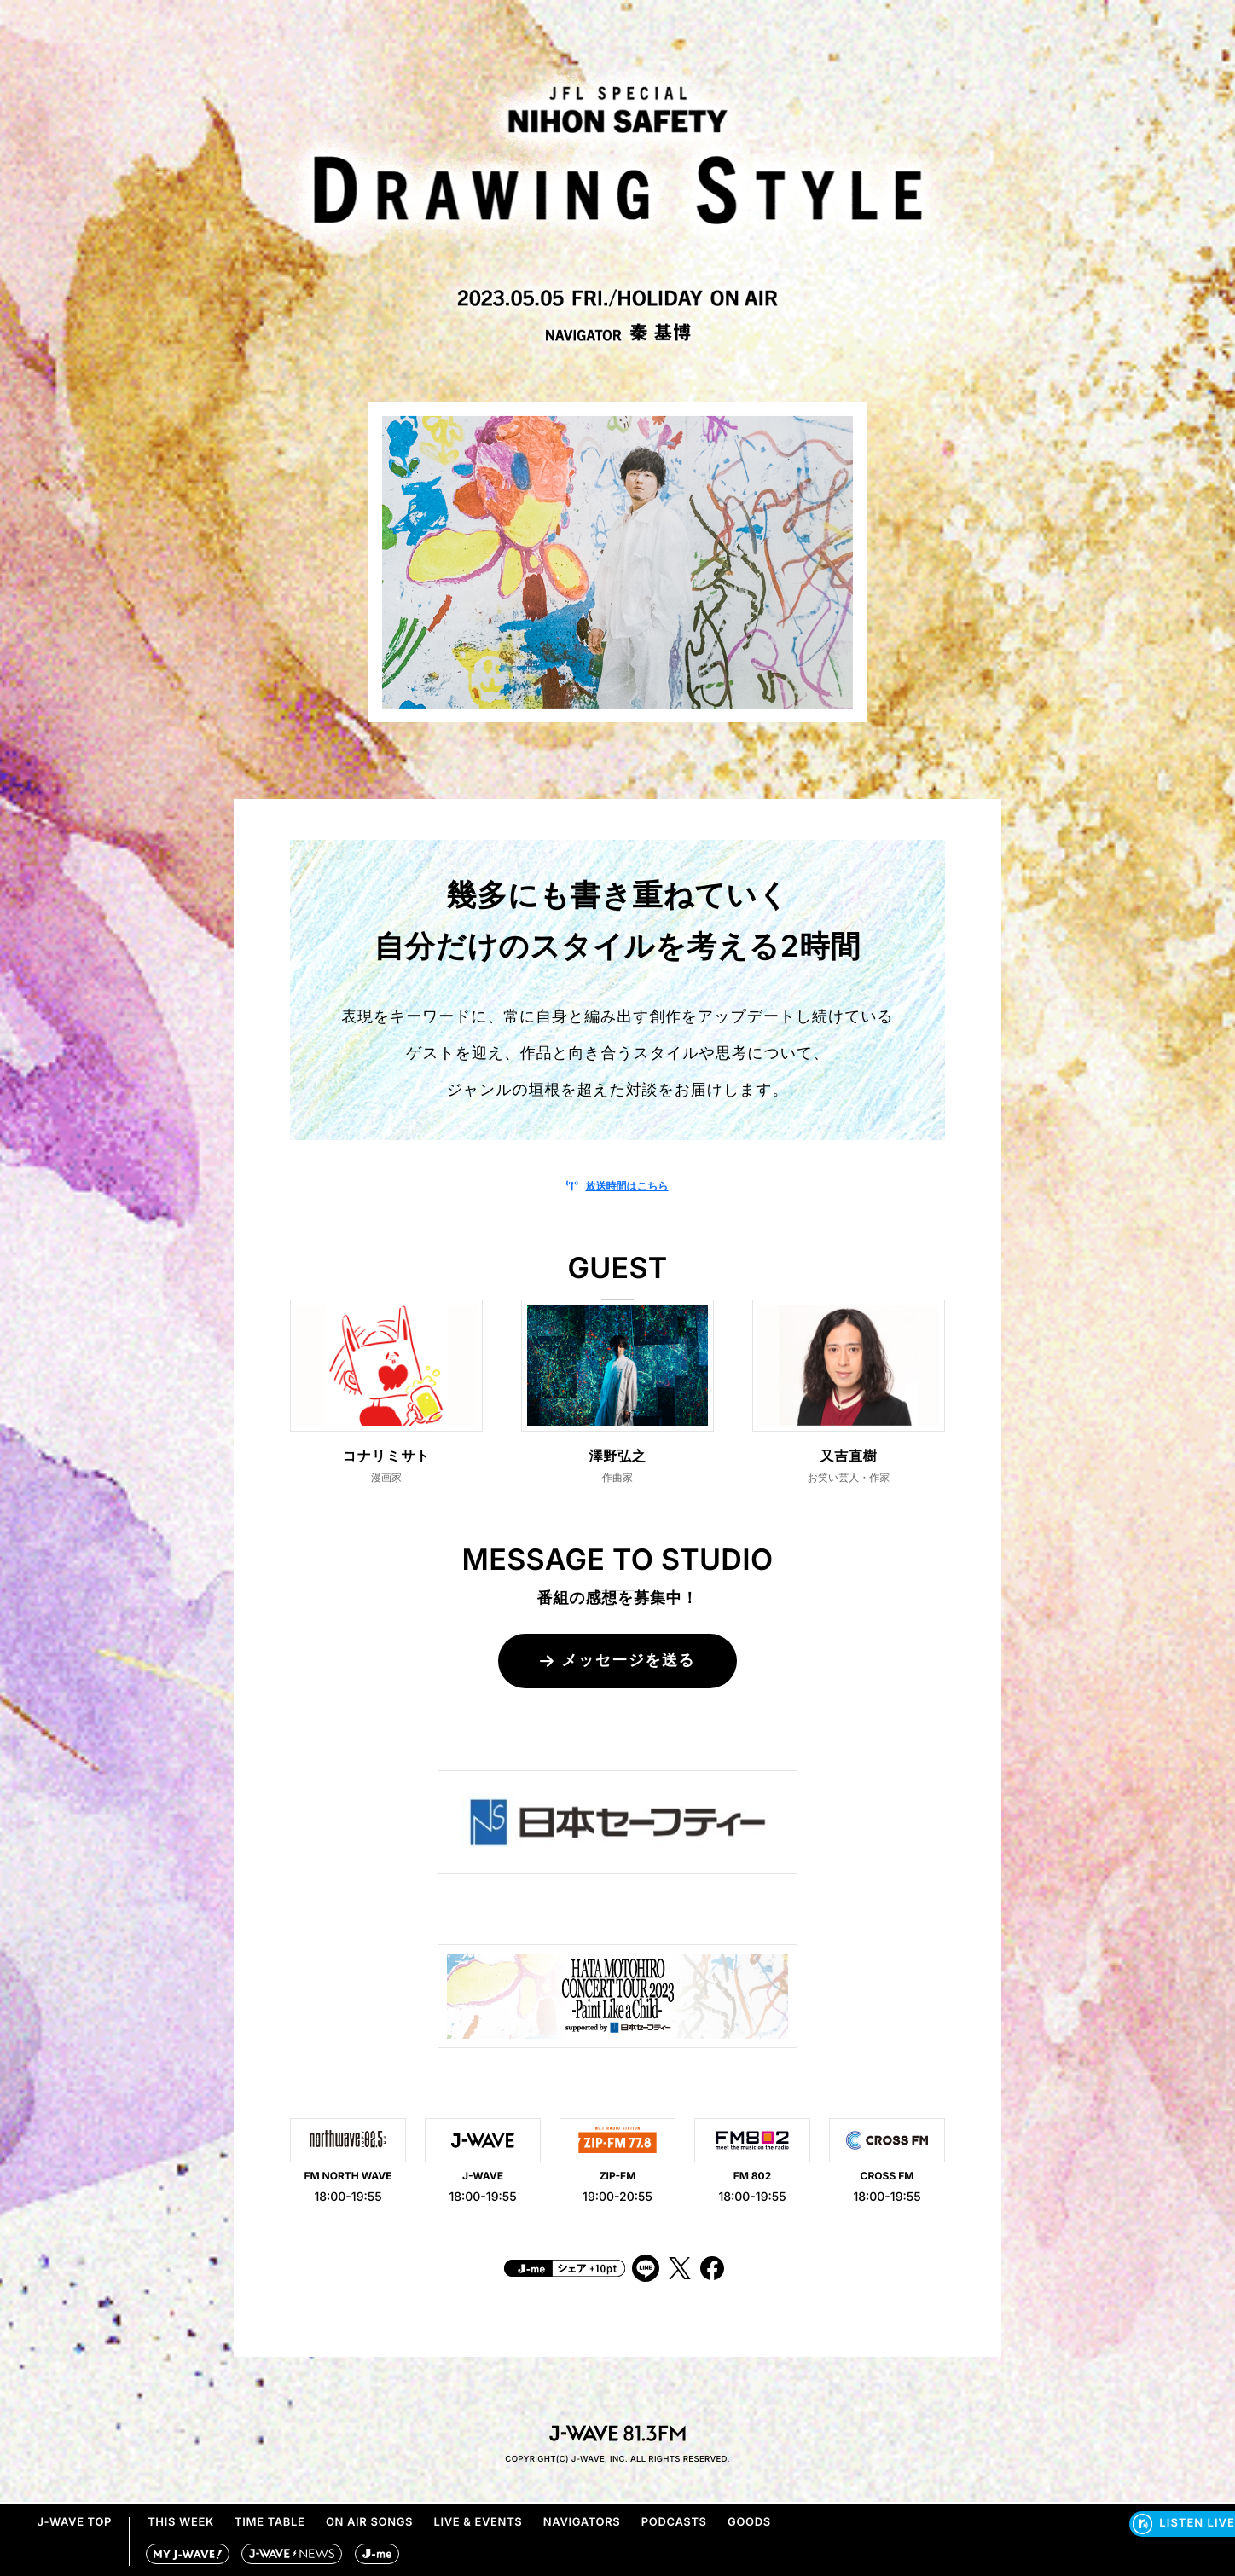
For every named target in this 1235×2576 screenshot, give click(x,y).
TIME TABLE (270, 2522)
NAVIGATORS (582, 2522)
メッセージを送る (617, 1661)
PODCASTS (674, 2522)
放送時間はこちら (617, 1186)
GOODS (749, 2522)
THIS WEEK (181, 2522)
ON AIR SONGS (369, 2522)
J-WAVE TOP (74, 2522)
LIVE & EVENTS (477, 2522)
